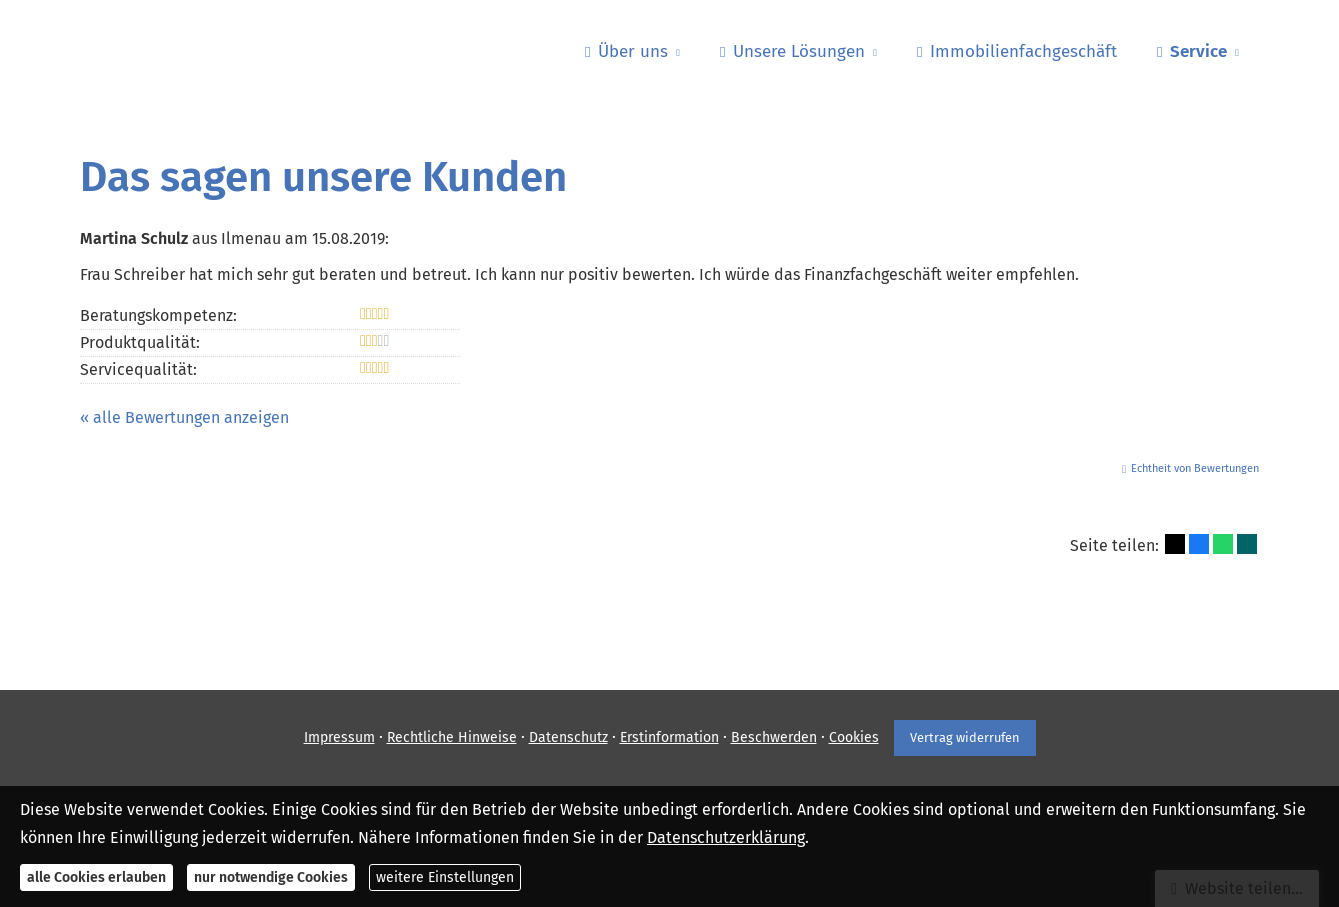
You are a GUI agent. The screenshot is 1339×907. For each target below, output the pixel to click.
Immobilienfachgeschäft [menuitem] (1017, 51)
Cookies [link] (854, 737)
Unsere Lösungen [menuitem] (792, 51)
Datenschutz (568, 737)
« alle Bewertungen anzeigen (184, 417)
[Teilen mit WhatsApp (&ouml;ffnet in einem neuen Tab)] (1223, 544)
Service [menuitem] (1192, 51)
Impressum (339, 737)
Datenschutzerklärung (726, 837)
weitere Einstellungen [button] (445, 877)
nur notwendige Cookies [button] (271, 877)
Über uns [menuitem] (626, 51)
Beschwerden (774, 737)
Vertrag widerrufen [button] (965, 737)
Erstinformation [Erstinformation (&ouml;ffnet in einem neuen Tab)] (669, 737)
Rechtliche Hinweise (452, 737)
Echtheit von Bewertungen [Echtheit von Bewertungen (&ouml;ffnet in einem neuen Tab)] (1195, 468)
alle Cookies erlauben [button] (96, 877)
